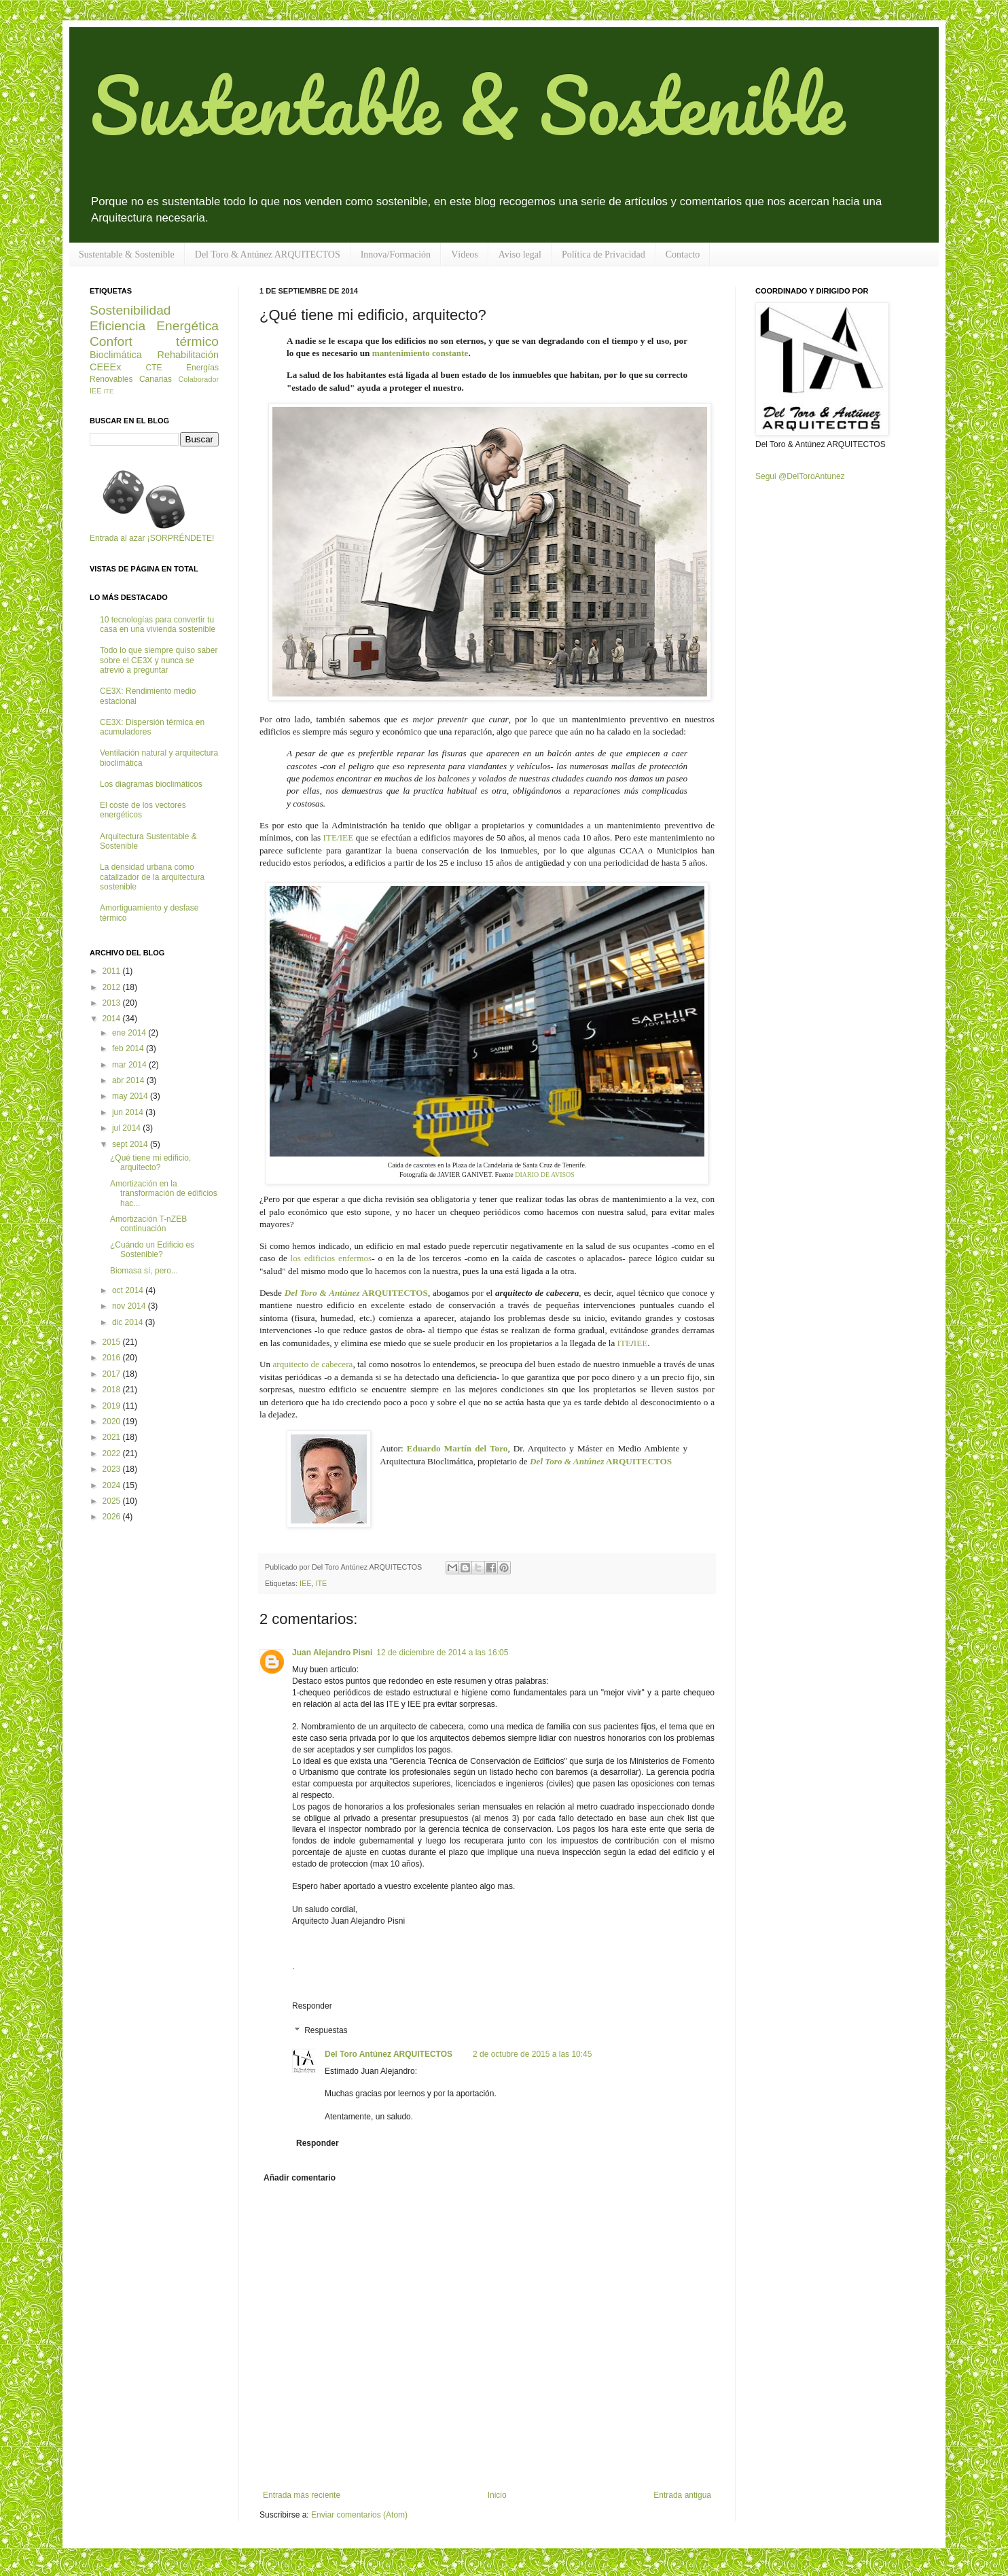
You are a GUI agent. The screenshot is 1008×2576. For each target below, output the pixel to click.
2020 (113, 1421)
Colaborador (199, 379)
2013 (113, 1003)
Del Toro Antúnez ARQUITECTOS (388, 2054)
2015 (113, 1342)
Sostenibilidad (130, 310)
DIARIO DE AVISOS (545, 1174)
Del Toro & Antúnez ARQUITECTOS (267, 254)
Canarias (155, 379)
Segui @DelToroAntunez (800, 476)
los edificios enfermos (331, 1258)
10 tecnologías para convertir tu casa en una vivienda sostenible (157, 624)
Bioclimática (116, 354)
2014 (113, 1018)
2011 (113, 971)
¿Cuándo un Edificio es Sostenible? (152, 1249)
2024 (113, 1485)
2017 (113, 1374)
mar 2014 (130, 1065)
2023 (113, 1469)
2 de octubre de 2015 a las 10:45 (532, 2054)
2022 (113, 1453)
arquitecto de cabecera (312, 1364)
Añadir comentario (300, 2178)
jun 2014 (128, 1112)
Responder (312, 2006)
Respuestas (325, 2030)
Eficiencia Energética (154, 326)
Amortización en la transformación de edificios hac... (163, 1193)
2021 (113, 1437)
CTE (154, 367)
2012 (113, 987)
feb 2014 (129, 1048)
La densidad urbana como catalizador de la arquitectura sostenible (152, 877)
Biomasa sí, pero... (144, 1270)
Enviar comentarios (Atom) (359, 2515)
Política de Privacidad (603, 254)
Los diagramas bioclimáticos (151, 784)
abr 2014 (129, 1080)
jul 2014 (127, 1128)
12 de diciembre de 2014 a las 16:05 (442, 1652)
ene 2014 (130, 1033)
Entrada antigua (682, 2495)
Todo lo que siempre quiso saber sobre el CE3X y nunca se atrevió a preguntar (158, 660)
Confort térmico (154, 341)
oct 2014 (128, 1290)
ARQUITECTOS (356, 1293)
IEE (641, 1343)
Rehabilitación (188, 354)
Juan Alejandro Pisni (332, 1652)
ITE (624, 1343)
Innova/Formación (396, 254)
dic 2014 (128, 1322)
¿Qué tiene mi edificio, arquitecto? (150, 1162)
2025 (113, 1501)
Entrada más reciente (301, 2495)
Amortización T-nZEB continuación (148, 1223)
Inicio (497, 2495)
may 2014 (131, 1096)
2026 (113, 1516)
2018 (113, 1389)
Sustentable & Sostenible (467, 104)
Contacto (683, 254)
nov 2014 (130, 1306)
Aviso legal (520, 254)
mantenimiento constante (420, 353)
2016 (113, 1357)
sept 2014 (131, 1144)
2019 (113, 1406)
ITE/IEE (338, 837)
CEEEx (105, 366)
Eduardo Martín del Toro (457, 1448)
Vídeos (464, 254)
